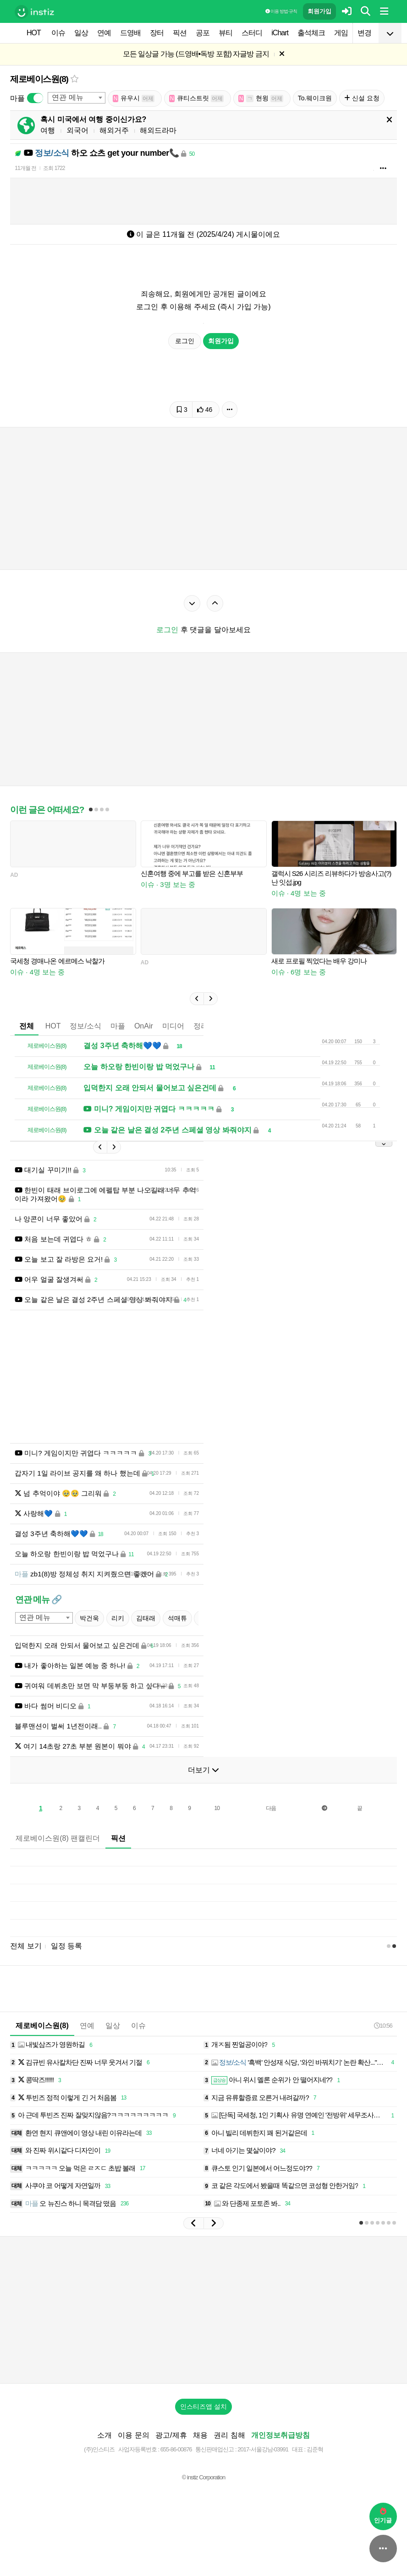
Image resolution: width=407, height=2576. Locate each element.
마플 (117, 1026)
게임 (341, 33)
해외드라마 (158, 130)
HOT (34, 33)
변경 (364, 33)
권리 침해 (229, 2435)
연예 (104, 33)
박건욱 (89, 1618)
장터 (157, 33)
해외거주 (114, 130)
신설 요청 (362, 98)
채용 (200, 2435)
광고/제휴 (171, 2435)
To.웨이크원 (315, 98)
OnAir (143, 1026)
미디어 (173, 1026)
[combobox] (76, 98)
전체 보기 (25, 1946)
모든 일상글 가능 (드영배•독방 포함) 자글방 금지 (196, 54)
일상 (81, 33)
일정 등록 (66, 1946)
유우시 (134, 98)
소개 (104, 2435)
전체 (26, 1026)
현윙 (261, 98)
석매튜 (177, 1618)
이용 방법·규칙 (281, 11)
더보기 (203, 1770)
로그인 (184, 341)
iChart (279, 33)
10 (217, 1808)
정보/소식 (85, 1026)
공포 (202, 33)
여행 (47, 130)
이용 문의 (133, 2435)
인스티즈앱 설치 (203, 2406)
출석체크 (311, 33)
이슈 (58, 33)
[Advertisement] (203, 2310)
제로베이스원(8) (39, 79)
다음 (271, 1808)
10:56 (383, 2025)
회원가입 (319, 11)
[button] (197, 998)
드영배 (130, 33)
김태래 (145, 1618)
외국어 (77, 130)
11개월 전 (25, 168)
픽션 (180, 33)
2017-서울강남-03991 (262, 2449)
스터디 (252, 33)
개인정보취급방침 (280, 2435)
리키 (117, 1618)
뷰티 (225, 33)
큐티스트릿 (196, 98)
